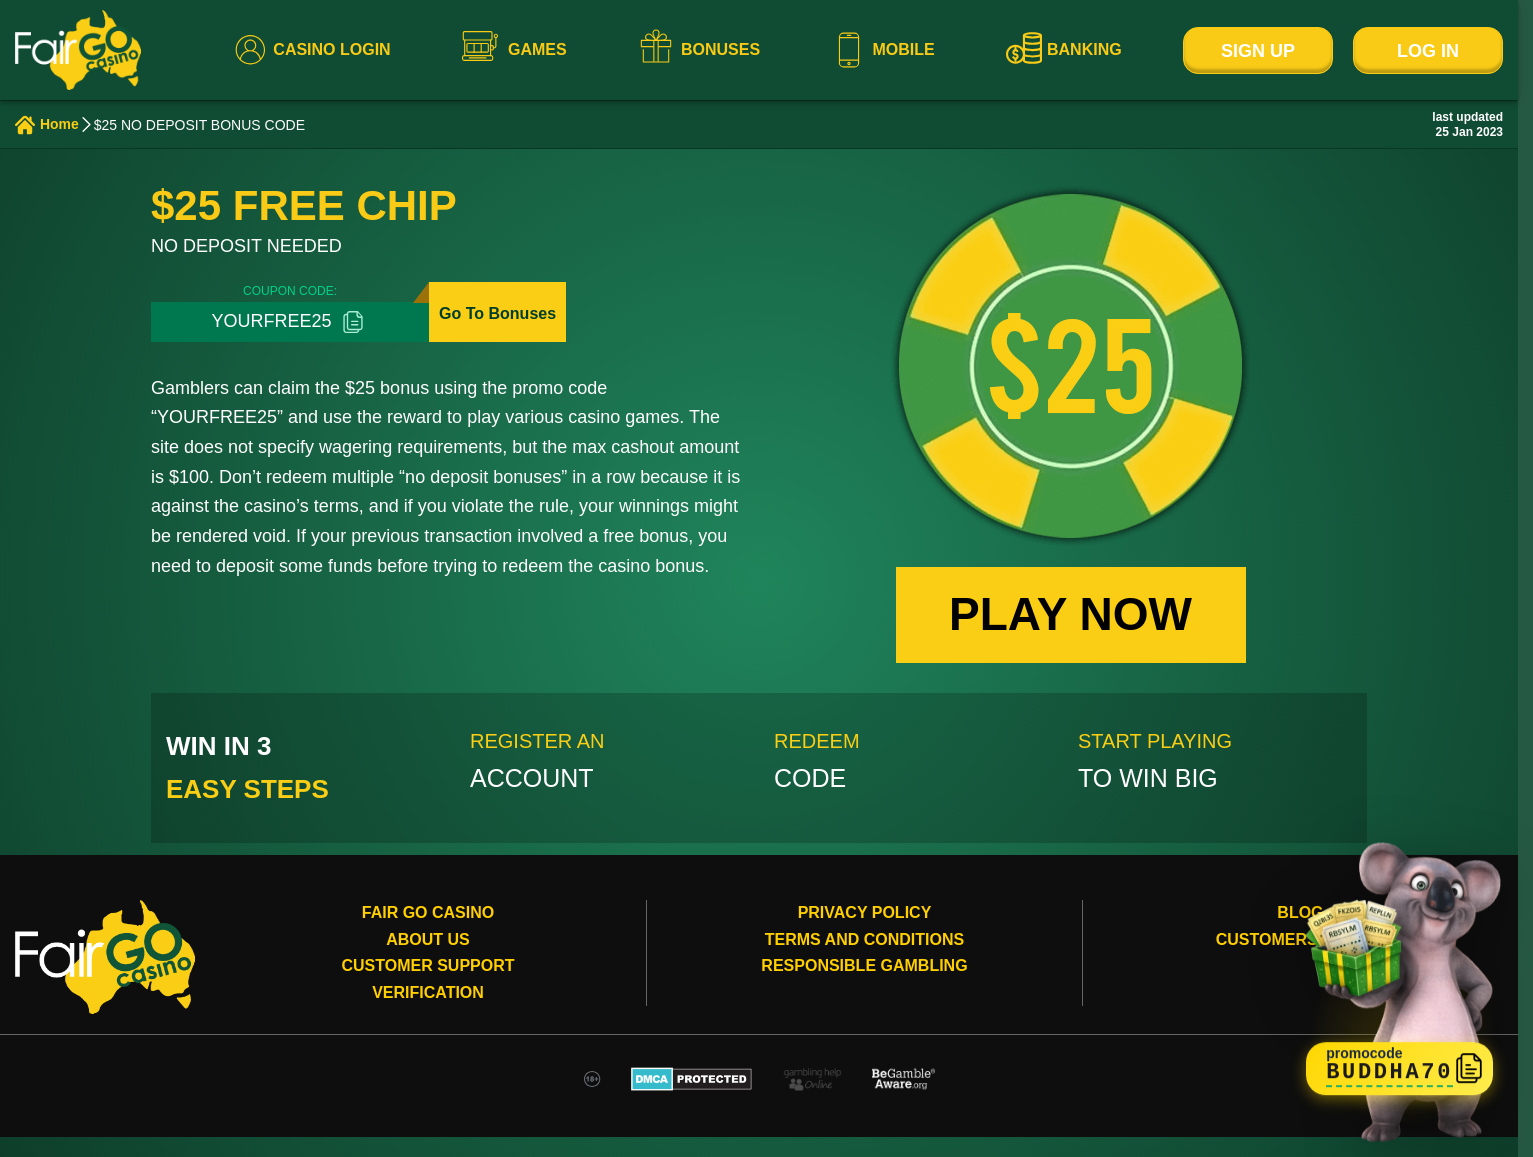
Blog (1300, 912)
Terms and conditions (864, 939)
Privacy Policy (865, 912)
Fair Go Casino (428, 912)
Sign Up (1258, 51)
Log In (1428, 51)
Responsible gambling (864, 965)
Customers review (1301, 939)
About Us (428, 939)
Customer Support (427, 965)
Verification (428, 992)
